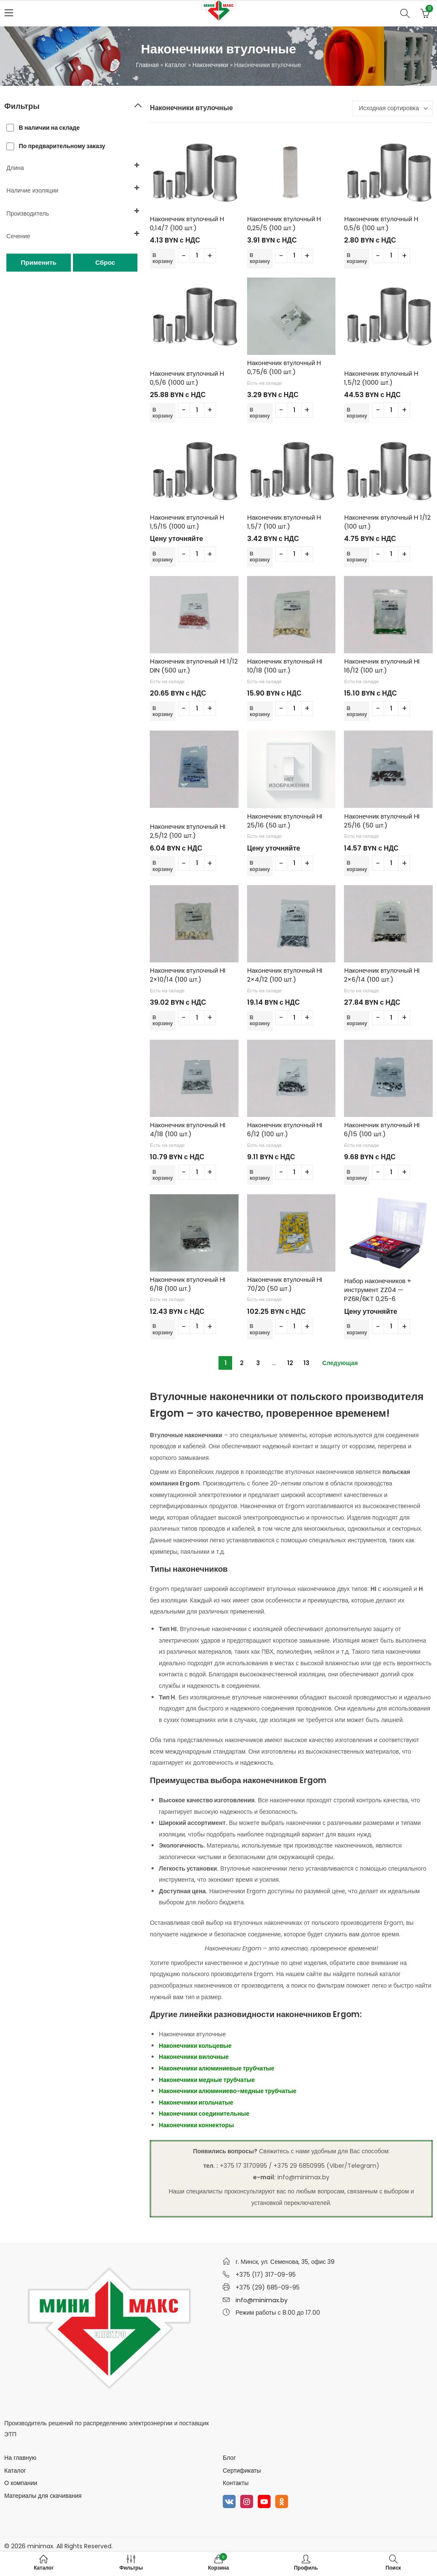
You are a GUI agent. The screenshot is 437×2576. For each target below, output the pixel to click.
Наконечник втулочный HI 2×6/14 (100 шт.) (381, 975)
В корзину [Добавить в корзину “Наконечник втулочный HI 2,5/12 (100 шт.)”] (162, 865)
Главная (147, 65)
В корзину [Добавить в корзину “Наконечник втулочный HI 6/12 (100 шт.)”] (260, 1174)
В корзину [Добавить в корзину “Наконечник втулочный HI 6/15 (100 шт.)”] (357, 1174)
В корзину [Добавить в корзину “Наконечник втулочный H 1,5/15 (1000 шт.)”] (162, 556)
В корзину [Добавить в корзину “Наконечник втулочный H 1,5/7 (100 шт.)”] (260, 556)
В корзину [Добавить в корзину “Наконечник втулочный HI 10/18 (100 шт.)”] (260, 711)
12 (290, 1363)
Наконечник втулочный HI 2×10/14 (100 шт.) (187, 975)
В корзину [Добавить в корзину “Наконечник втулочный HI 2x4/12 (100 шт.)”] (260, 1020)
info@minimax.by (262, 2300)
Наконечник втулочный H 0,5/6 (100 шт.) (381, 223)
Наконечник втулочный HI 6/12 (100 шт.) (284, 1129)
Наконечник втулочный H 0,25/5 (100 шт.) (284, 223)
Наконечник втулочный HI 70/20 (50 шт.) (284, 1284)
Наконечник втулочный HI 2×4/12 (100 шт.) (284, 975)
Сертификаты (242, 2470)
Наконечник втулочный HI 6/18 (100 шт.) (187, 1284)
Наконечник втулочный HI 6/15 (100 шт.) (381, 1129)
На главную (20, 2457)
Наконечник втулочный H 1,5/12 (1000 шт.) (381, 378)
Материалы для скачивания (43, 2495)
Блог (229, 2457)
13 (306, 1363)
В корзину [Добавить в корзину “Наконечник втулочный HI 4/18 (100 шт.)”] (162, 1174)
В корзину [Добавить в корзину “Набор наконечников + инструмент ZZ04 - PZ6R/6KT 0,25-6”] (357, 1329)
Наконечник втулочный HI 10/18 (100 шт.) (284, 666)
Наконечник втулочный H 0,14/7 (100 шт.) (187, 223)
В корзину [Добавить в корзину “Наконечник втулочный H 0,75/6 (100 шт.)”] (260, 412)
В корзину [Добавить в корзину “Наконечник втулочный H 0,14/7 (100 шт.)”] (162, 258)
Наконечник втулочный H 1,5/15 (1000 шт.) (187, 522)
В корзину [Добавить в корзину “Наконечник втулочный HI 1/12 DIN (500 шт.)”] (162, 711)
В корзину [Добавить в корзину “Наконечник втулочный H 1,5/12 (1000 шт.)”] (357, 412)
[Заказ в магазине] (392, 108)
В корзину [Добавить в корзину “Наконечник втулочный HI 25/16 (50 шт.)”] (260, 865)
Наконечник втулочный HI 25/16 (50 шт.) (284, 821)
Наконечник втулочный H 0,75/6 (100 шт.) (284, 367)
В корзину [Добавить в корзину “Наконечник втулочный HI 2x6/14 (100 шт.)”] (357, 1020)
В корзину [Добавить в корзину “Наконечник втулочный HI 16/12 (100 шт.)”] (357, 711)
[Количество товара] (196, 255)
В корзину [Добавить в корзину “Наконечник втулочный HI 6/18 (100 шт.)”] (162, 1329)
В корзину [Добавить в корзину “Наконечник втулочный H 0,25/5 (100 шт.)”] (260, 258)
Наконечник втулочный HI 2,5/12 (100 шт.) (187, 831)
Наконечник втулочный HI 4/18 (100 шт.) (187, 1129)
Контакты (235, 2483)
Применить (38, 262)
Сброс (105, 262)
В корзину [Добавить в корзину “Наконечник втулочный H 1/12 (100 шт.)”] (357, 556)
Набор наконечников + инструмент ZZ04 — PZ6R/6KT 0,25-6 (377, 1289)
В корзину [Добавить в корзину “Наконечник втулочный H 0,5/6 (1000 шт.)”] (162, 412)
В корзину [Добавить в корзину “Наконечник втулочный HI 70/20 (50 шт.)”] (260, 1329)
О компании (20, 2483)
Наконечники (210, 65)
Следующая (340, 1363)
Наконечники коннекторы (196, 2125)
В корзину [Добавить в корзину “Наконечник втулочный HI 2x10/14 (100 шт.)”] (162, 1020)
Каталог (175, 65)
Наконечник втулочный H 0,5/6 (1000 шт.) (187, 378)
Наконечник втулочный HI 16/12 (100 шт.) (381, 666)
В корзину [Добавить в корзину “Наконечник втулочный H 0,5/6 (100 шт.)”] (357, 258)
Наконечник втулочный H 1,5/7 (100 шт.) (284, 522)
